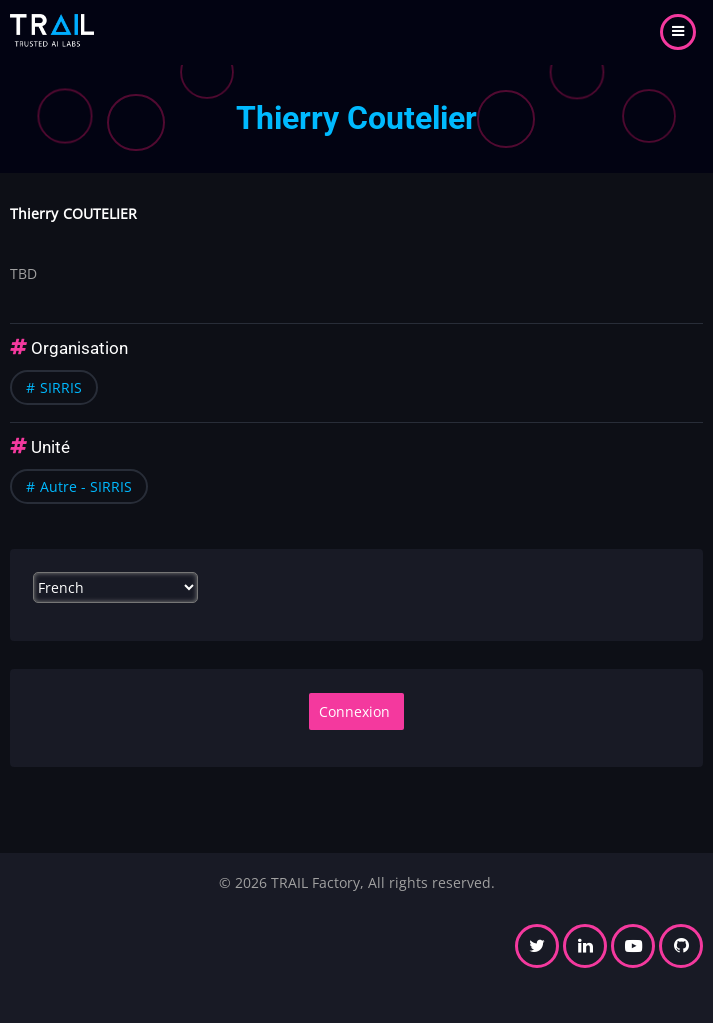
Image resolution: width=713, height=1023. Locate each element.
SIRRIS (61, 387)
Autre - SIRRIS (86, 486)
